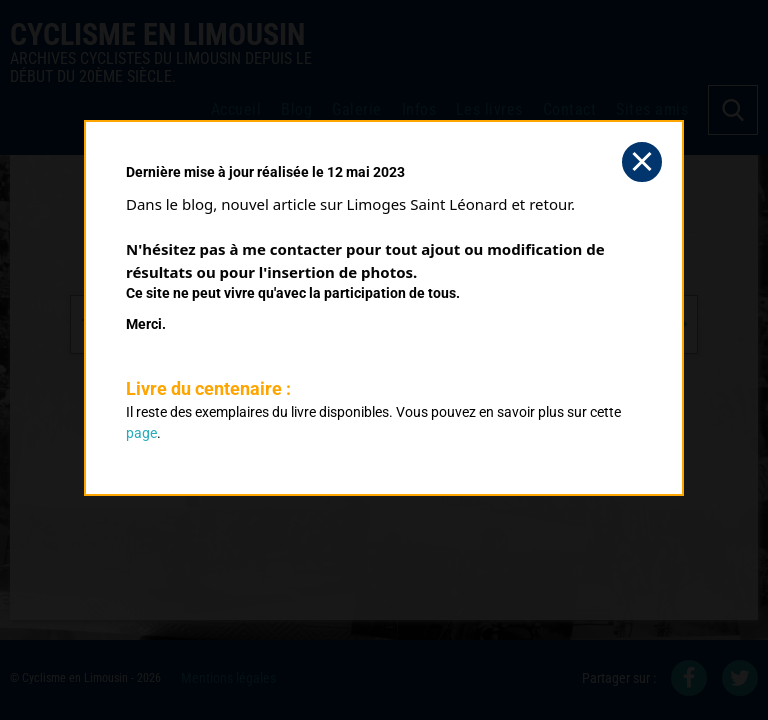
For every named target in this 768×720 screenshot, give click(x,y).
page (141, 433)
